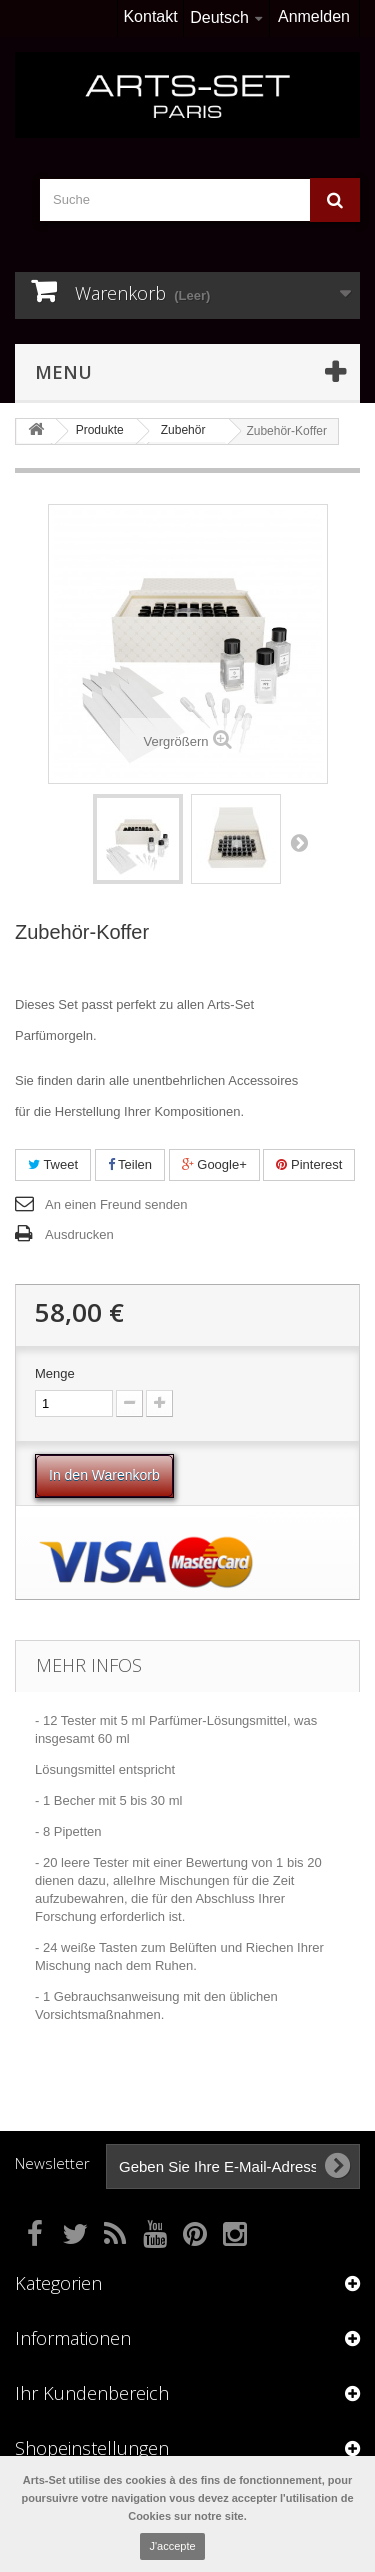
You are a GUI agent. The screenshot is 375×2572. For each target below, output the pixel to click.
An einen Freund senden (116, 1204)
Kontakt (150, 16)
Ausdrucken (79, 1234)
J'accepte (172, 2546)
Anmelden (314, 16)
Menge (55, 1373)
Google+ (214, 1164)
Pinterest (309, 1164)
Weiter (299, 842)
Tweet (53, 1164)
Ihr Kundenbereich (92, 2393)
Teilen (130, 1164)
